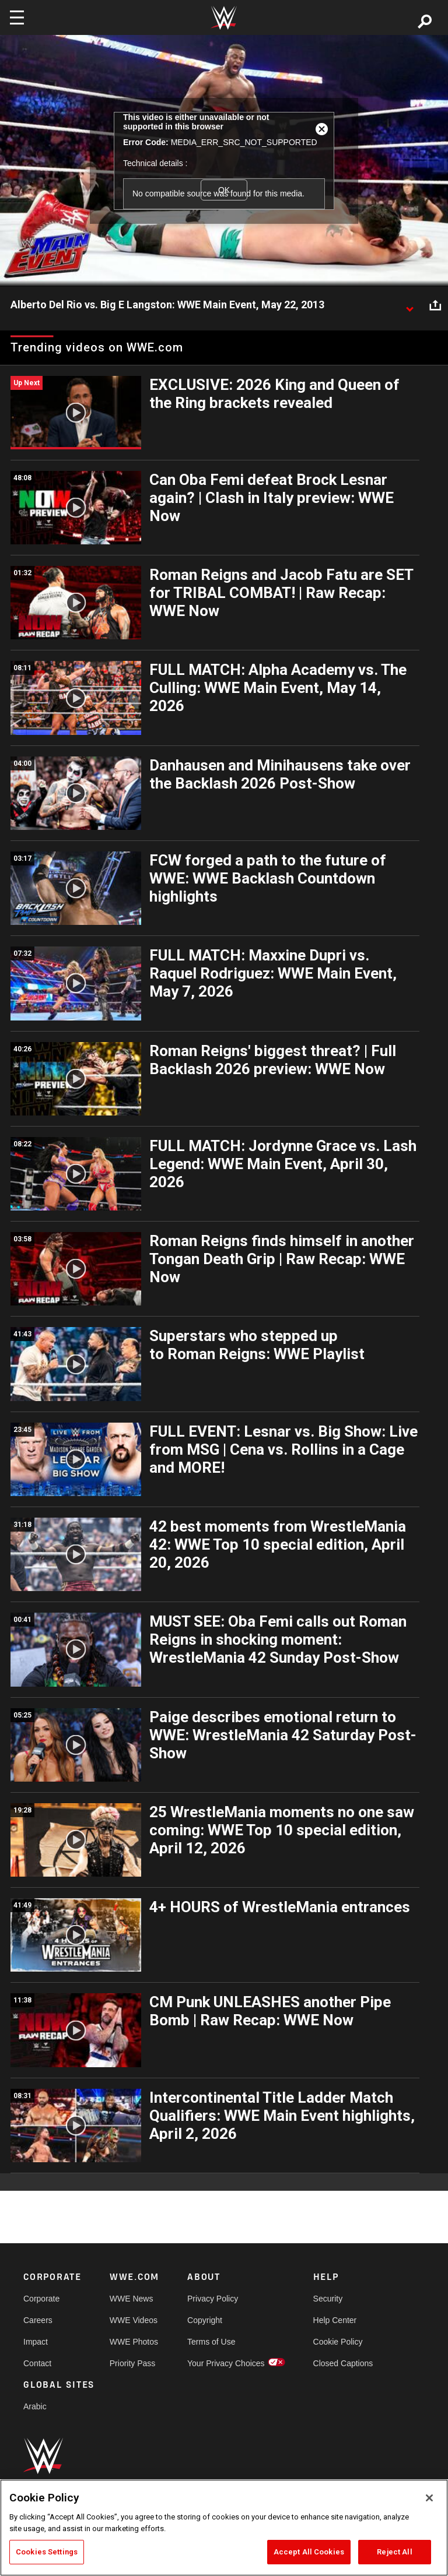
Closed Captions (343, 2363)
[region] (224, 2527)
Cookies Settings (47, 2551)
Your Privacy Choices (226, 2363)
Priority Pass (133, 2363)
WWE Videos (134, 2320)
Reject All (394, 2551)
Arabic (35, 2406)
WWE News (131, 2298)
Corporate (41, 2298)
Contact (37, 2363)
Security (328, 2298)
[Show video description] (409, 305)
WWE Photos (134, 2341)
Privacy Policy (212, 2298)
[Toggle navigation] (17, 17)
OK (224, 190)
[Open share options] (435, 305)
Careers (37, 2320)
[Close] (429, 2498)
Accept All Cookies (309, 2551)
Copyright (204, 2320)
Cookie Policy (338, 2341)
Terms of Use (211, 2341)
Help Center (335, 2320)
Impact (35, 2341)
